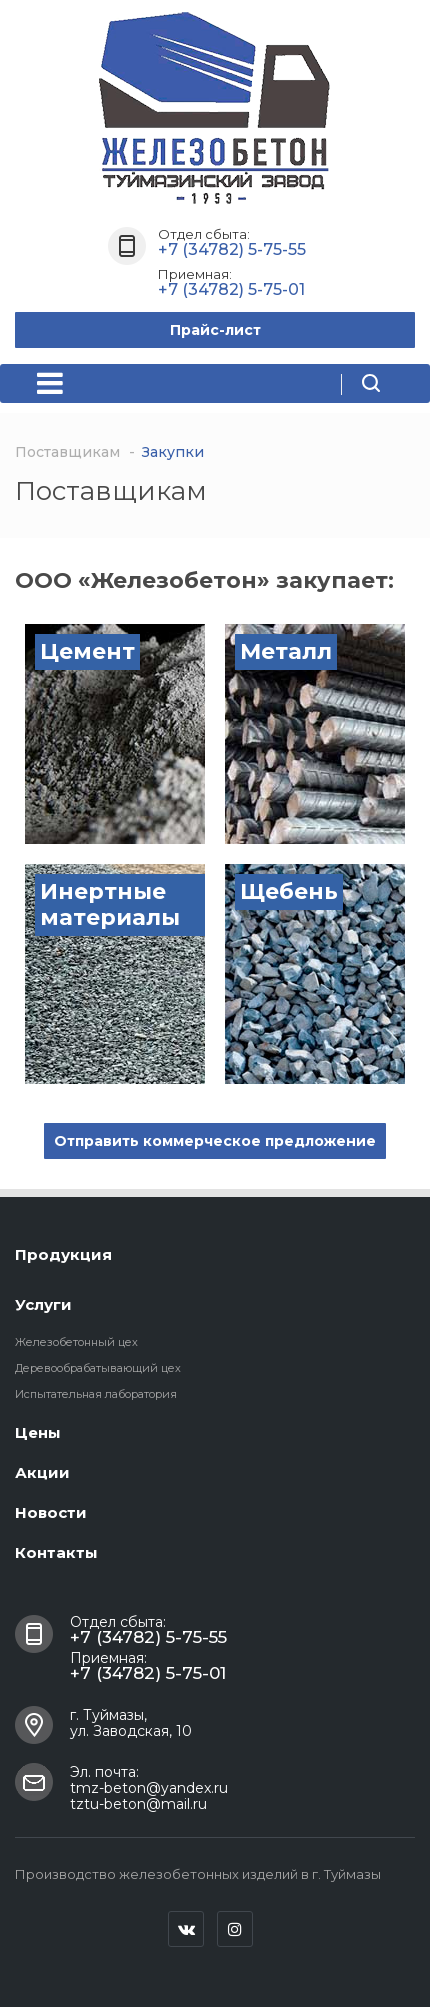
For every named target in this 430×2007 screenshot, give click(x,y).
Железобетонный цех (76, 1342)
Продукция (63, 1254)
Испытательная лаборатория (96, 1394)
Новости (51, 1512)
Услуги (43, 1304)
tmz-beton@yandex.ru (149, 1788)
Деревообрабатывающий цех (98, 1368)
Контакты (56, 1552)
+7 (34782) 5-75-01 (231, 289)
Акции (42, 1472)
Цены (38, 1432)
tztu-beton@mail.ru (138, 1804)
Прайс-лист (215, 330)
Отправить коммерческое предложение (215, 1141)
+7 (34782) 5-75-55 (232, 249)
